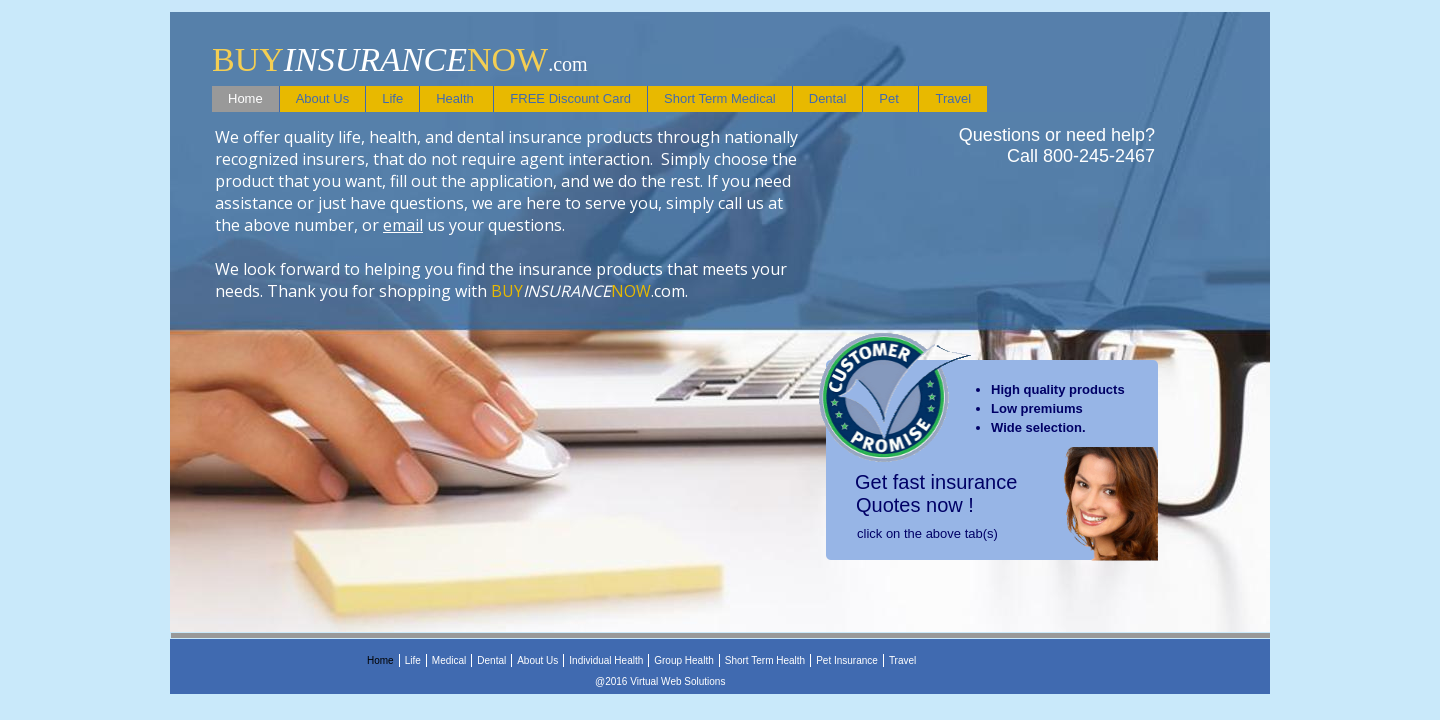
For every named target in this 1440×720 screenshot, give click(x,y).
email (403, 225)
